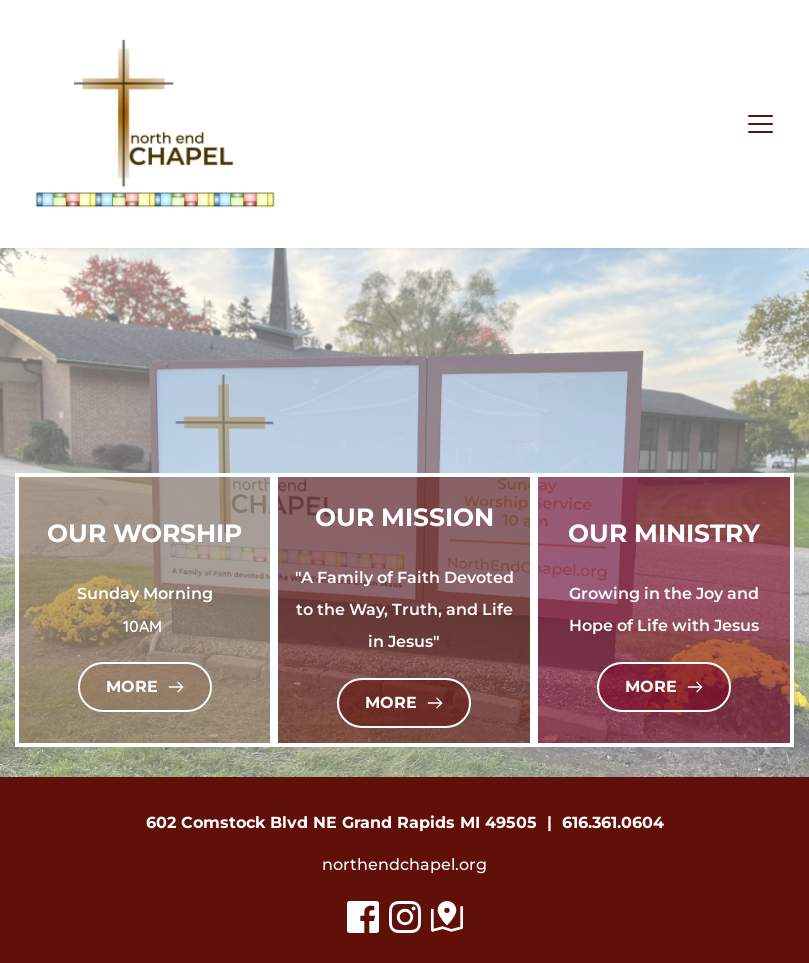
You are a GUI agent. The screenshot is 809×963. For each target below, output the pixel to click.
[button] (760, 123)
